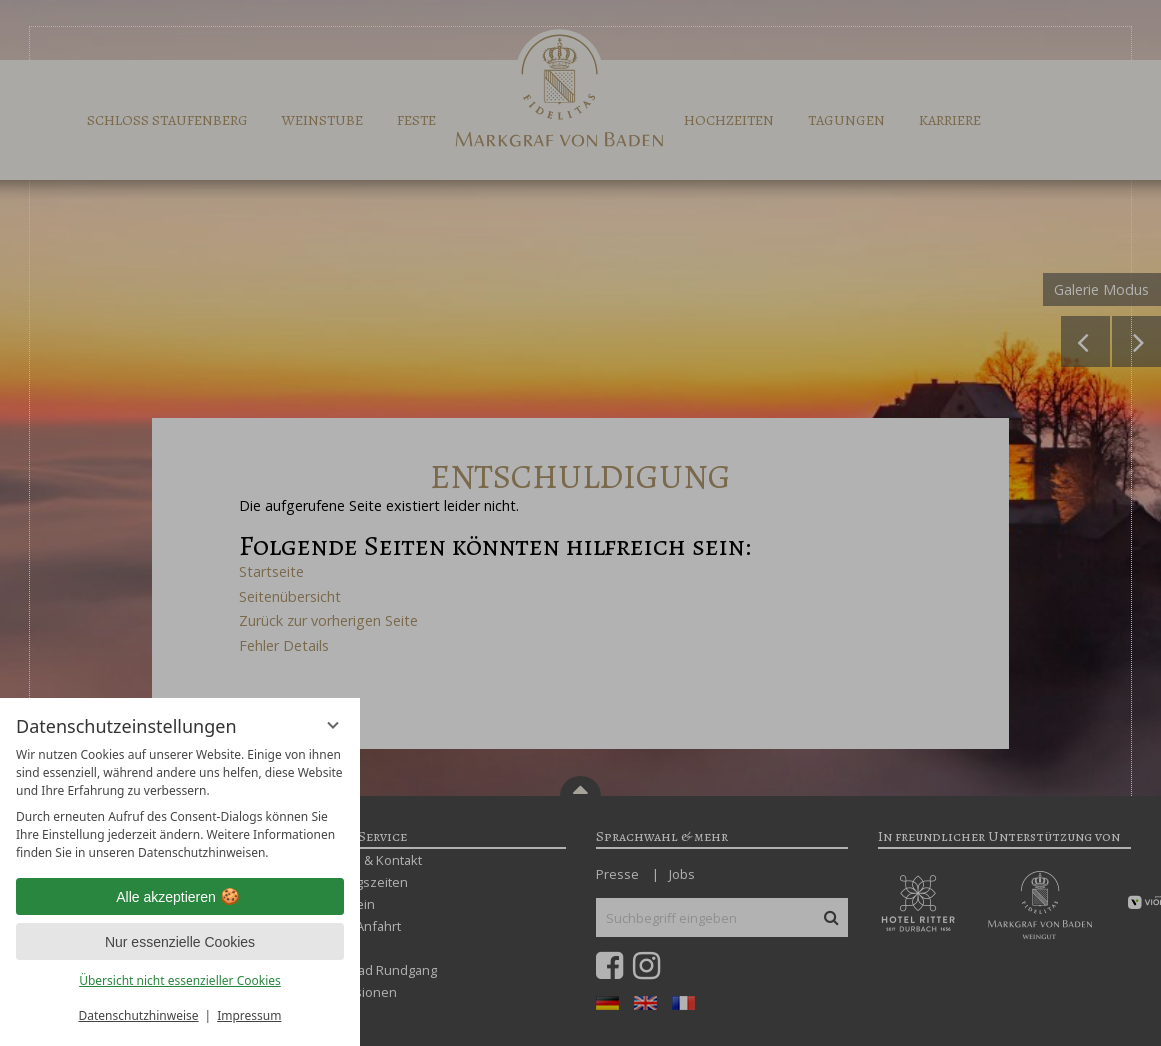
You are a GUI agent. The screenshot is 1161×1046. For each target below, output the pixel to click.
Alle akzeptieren (180, 897)
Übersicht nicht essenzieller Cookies (180, 980)
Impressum (249, 1015)
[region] (180, 804)
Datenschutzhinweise (139, 1015)
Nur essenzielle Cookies (180, 942)
